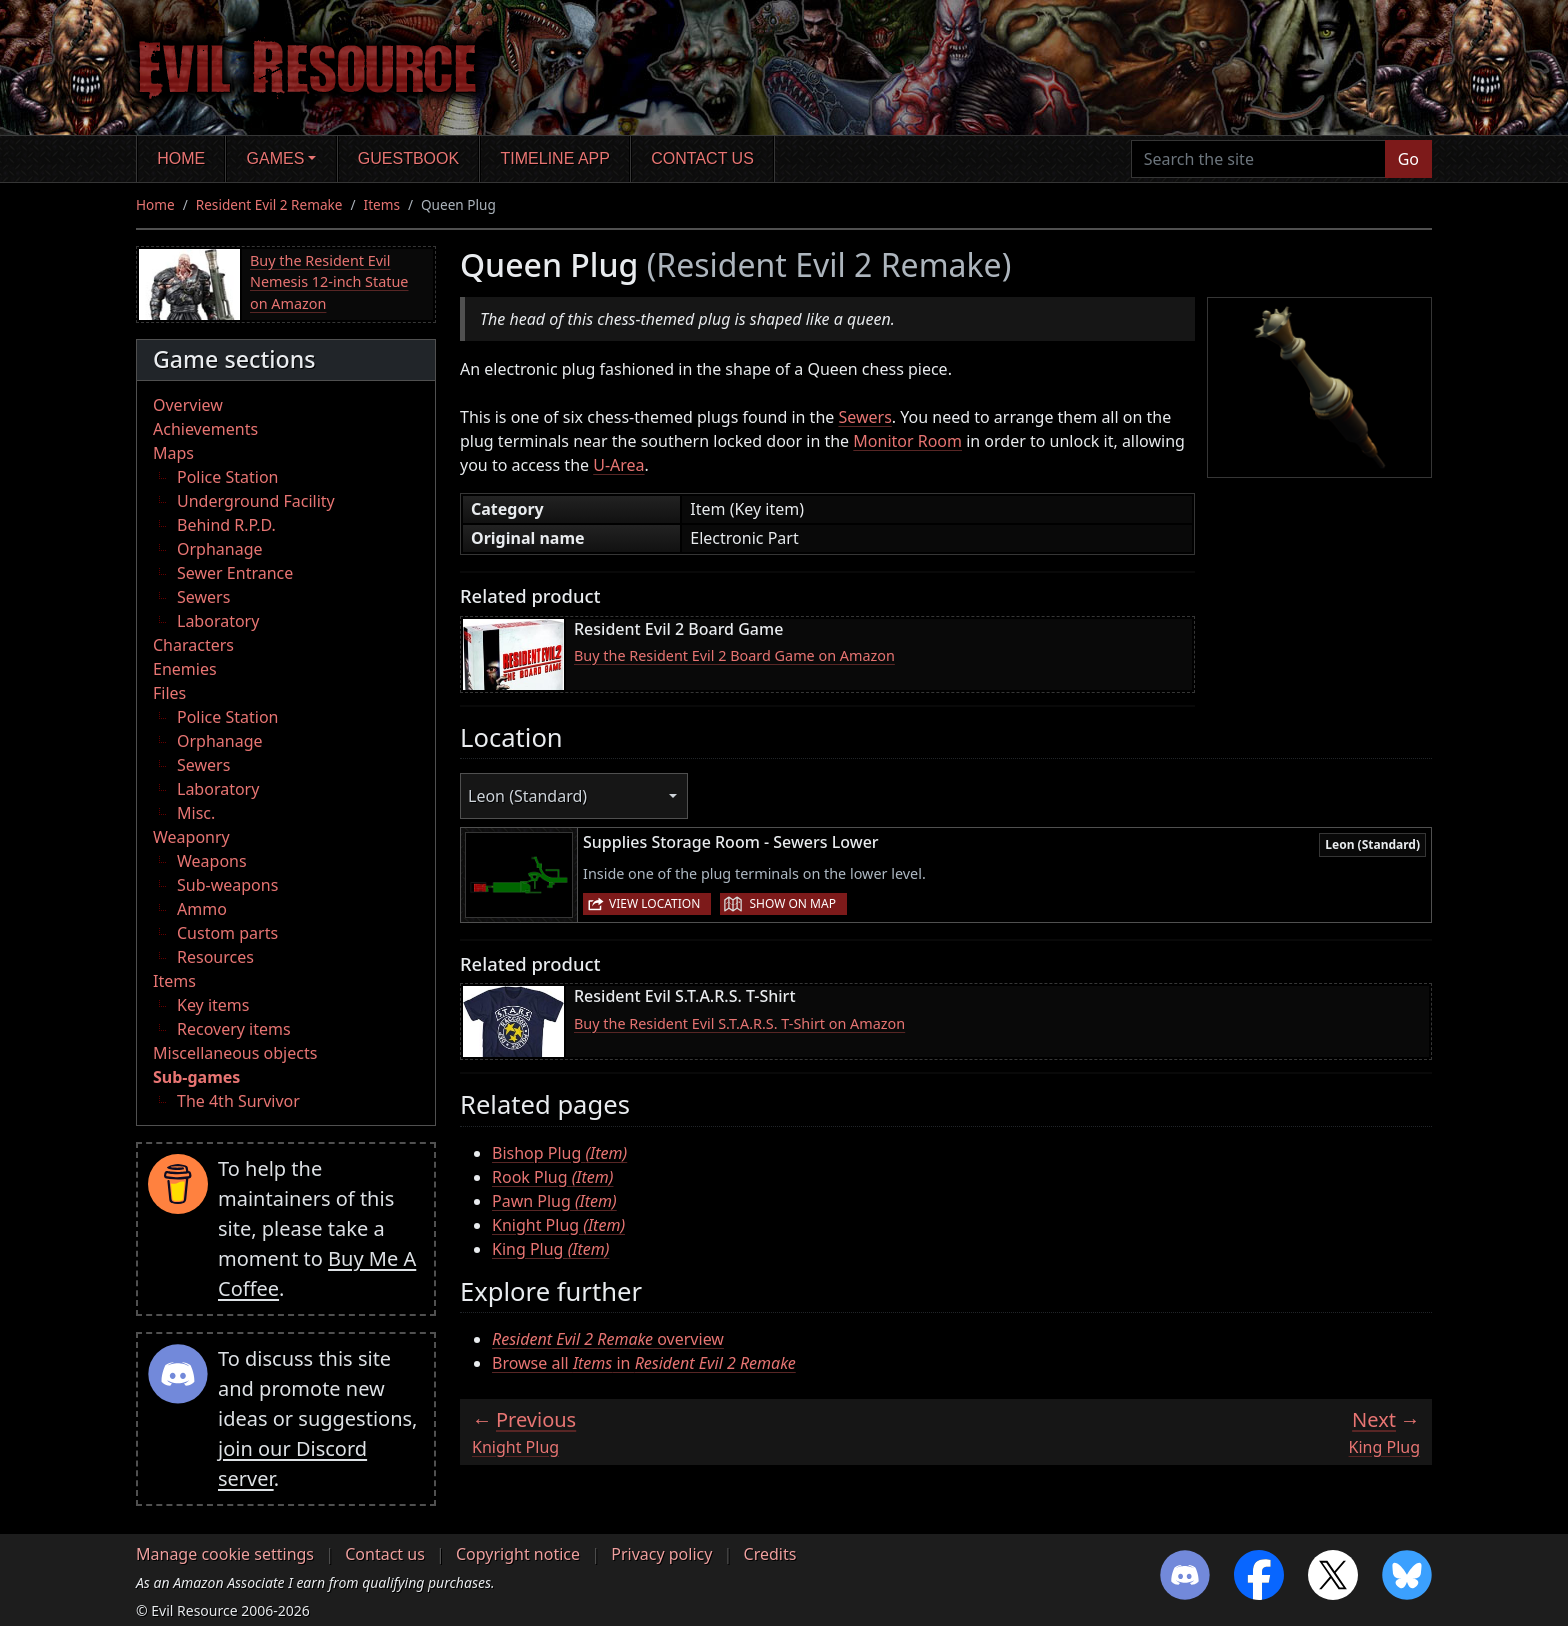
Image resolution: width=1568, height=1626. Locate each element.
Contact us (702, 158)
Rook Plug (552, 1177)
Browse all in (644, 1363)
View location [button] (654, 903)
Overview (188, 405)
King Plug (550, 1249)
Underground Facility (256, 501)
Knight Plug (558, 1225)
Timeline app (555, 158)
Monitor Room (907, 441)
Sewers (203, 597)
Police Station (228, 477)
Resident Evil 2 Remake (269, 204)
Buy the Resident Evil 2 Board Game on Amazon (734, 655)
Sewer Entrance (235, 573)
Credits (770, 1554)
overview (608, 1339)
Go (1408, 159)
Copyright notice (518, 1554)
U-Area (618, 465)
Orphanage (220, 549)
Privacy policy (661, 1554)
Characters (193, 645)
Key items (213, 1005)
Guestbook (408, 158)
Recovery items (234, 1029)
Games (276, 158)
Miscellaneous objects (235, 1053)
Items (382, 204)
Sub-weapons (227, 885)
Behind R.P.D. (226, 525)
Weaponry (191, 837)
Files (169, 693)
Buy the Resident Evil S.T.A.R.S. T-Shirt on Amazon (739, 1023)
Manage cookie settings (225, 1554)
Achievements (205, 429)
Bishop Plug (559, 1153)
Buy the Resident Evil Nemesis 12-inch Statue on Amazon (329, 282)
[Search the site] (1258, 159)
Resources (215, 957)
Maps (173, 453)
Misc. (196, 813)
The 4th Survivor (238, 1101)
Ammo (202, 909)
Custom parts (227, 933)
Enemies (185, 669)
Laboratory (218, 621)
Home (181, 158)
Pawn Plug (554, 1201)
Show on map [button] (792, 903)
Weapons (212, 861)
